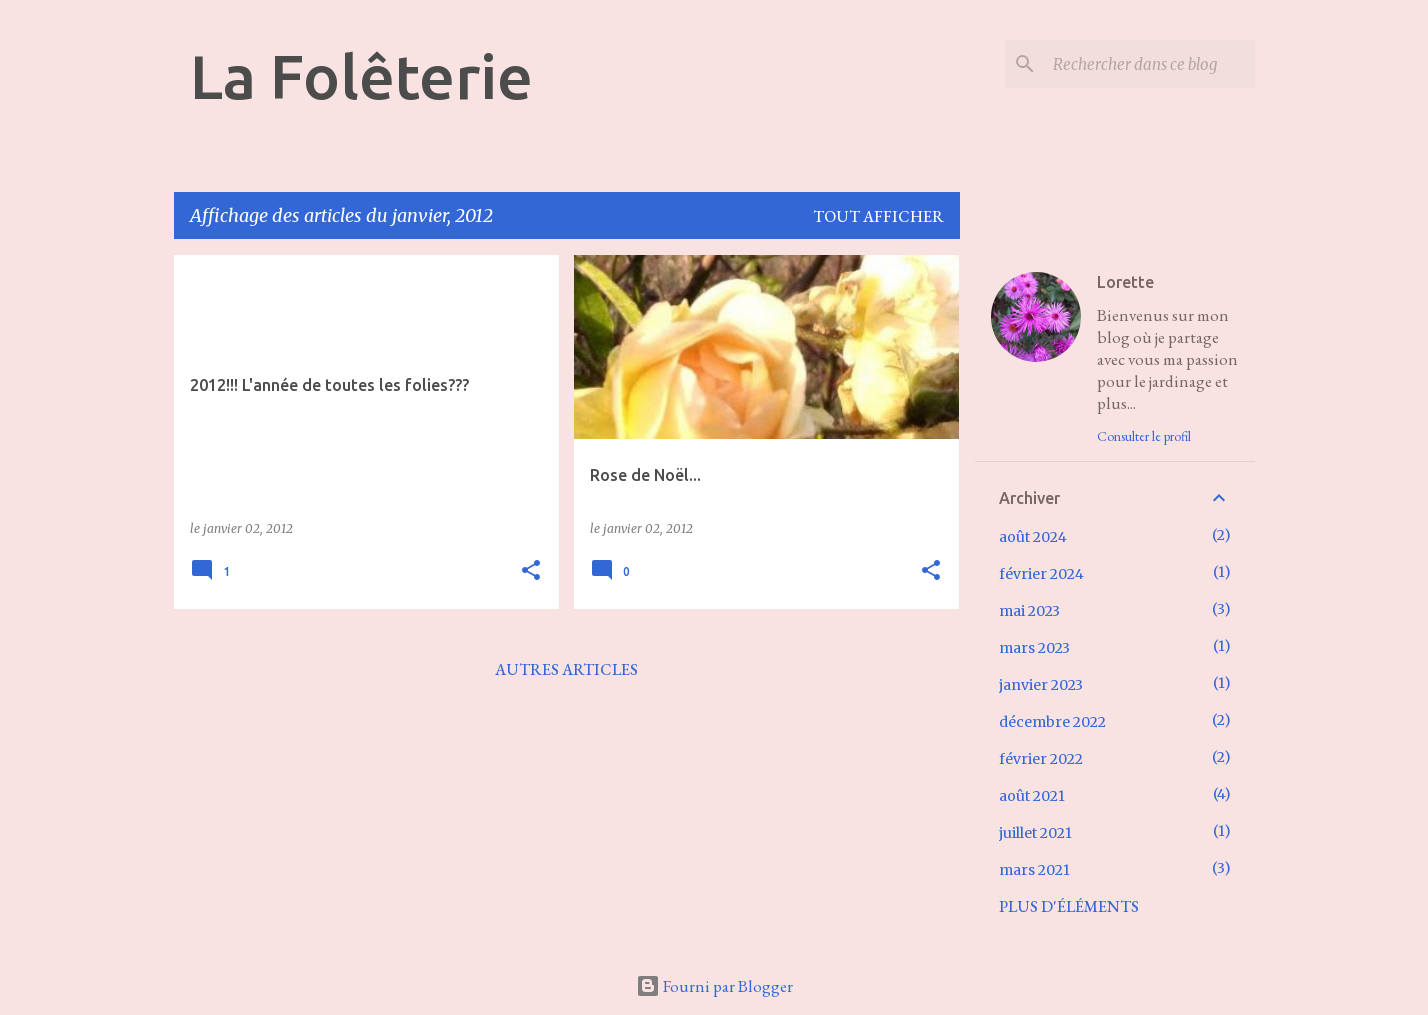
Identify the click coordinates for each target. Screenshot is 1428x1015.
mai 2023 (1029, 611)
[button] (531, 571)
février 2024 (1041, 574)
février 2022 (1041, 759)
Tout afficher (878, 216)
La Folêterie (361, 76)
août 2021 (1032, 796)
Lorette (1125, 282)
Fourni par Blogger (714, 986)
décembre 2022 (1052, 722)
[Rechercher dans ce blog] (1150, 64)
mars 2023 (1034, 648)
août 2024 (1033, 537)
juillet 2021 (1035, 833)
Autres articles (566, 669)
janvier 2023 (1041, 685)
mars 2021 (1034, 870)
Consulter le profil (1144, 436)
